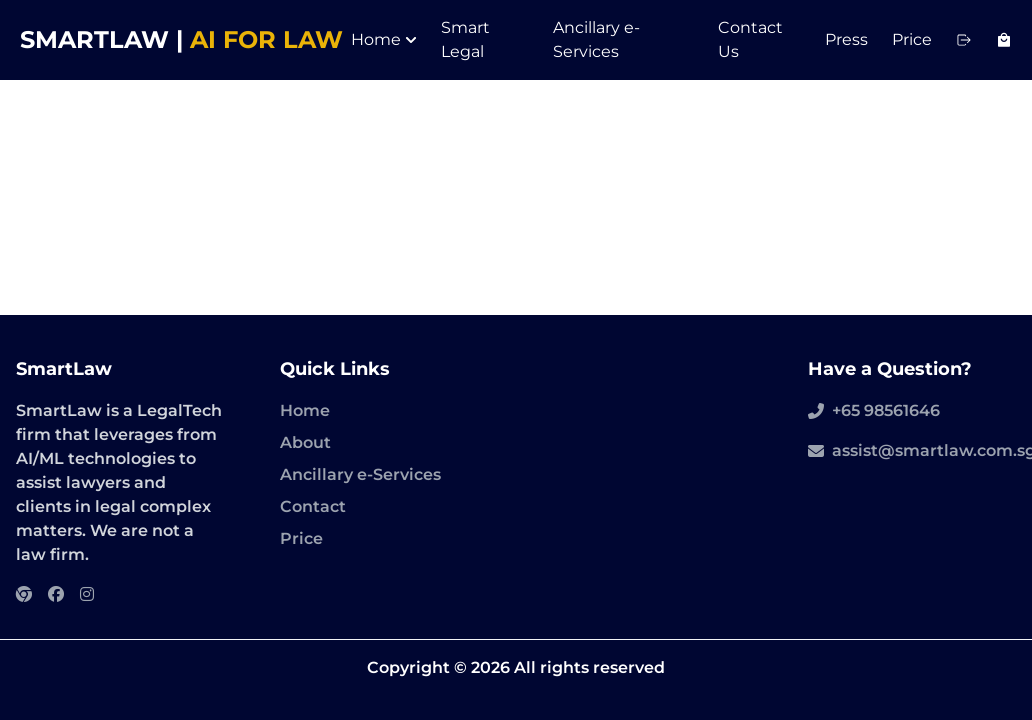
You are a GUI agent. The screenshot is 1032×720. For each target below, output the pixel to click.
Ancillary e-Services (360, 474)
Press (846, 39)
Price (912, 39)
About (305, 442)
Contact (313, 506)
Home (384, 39)
